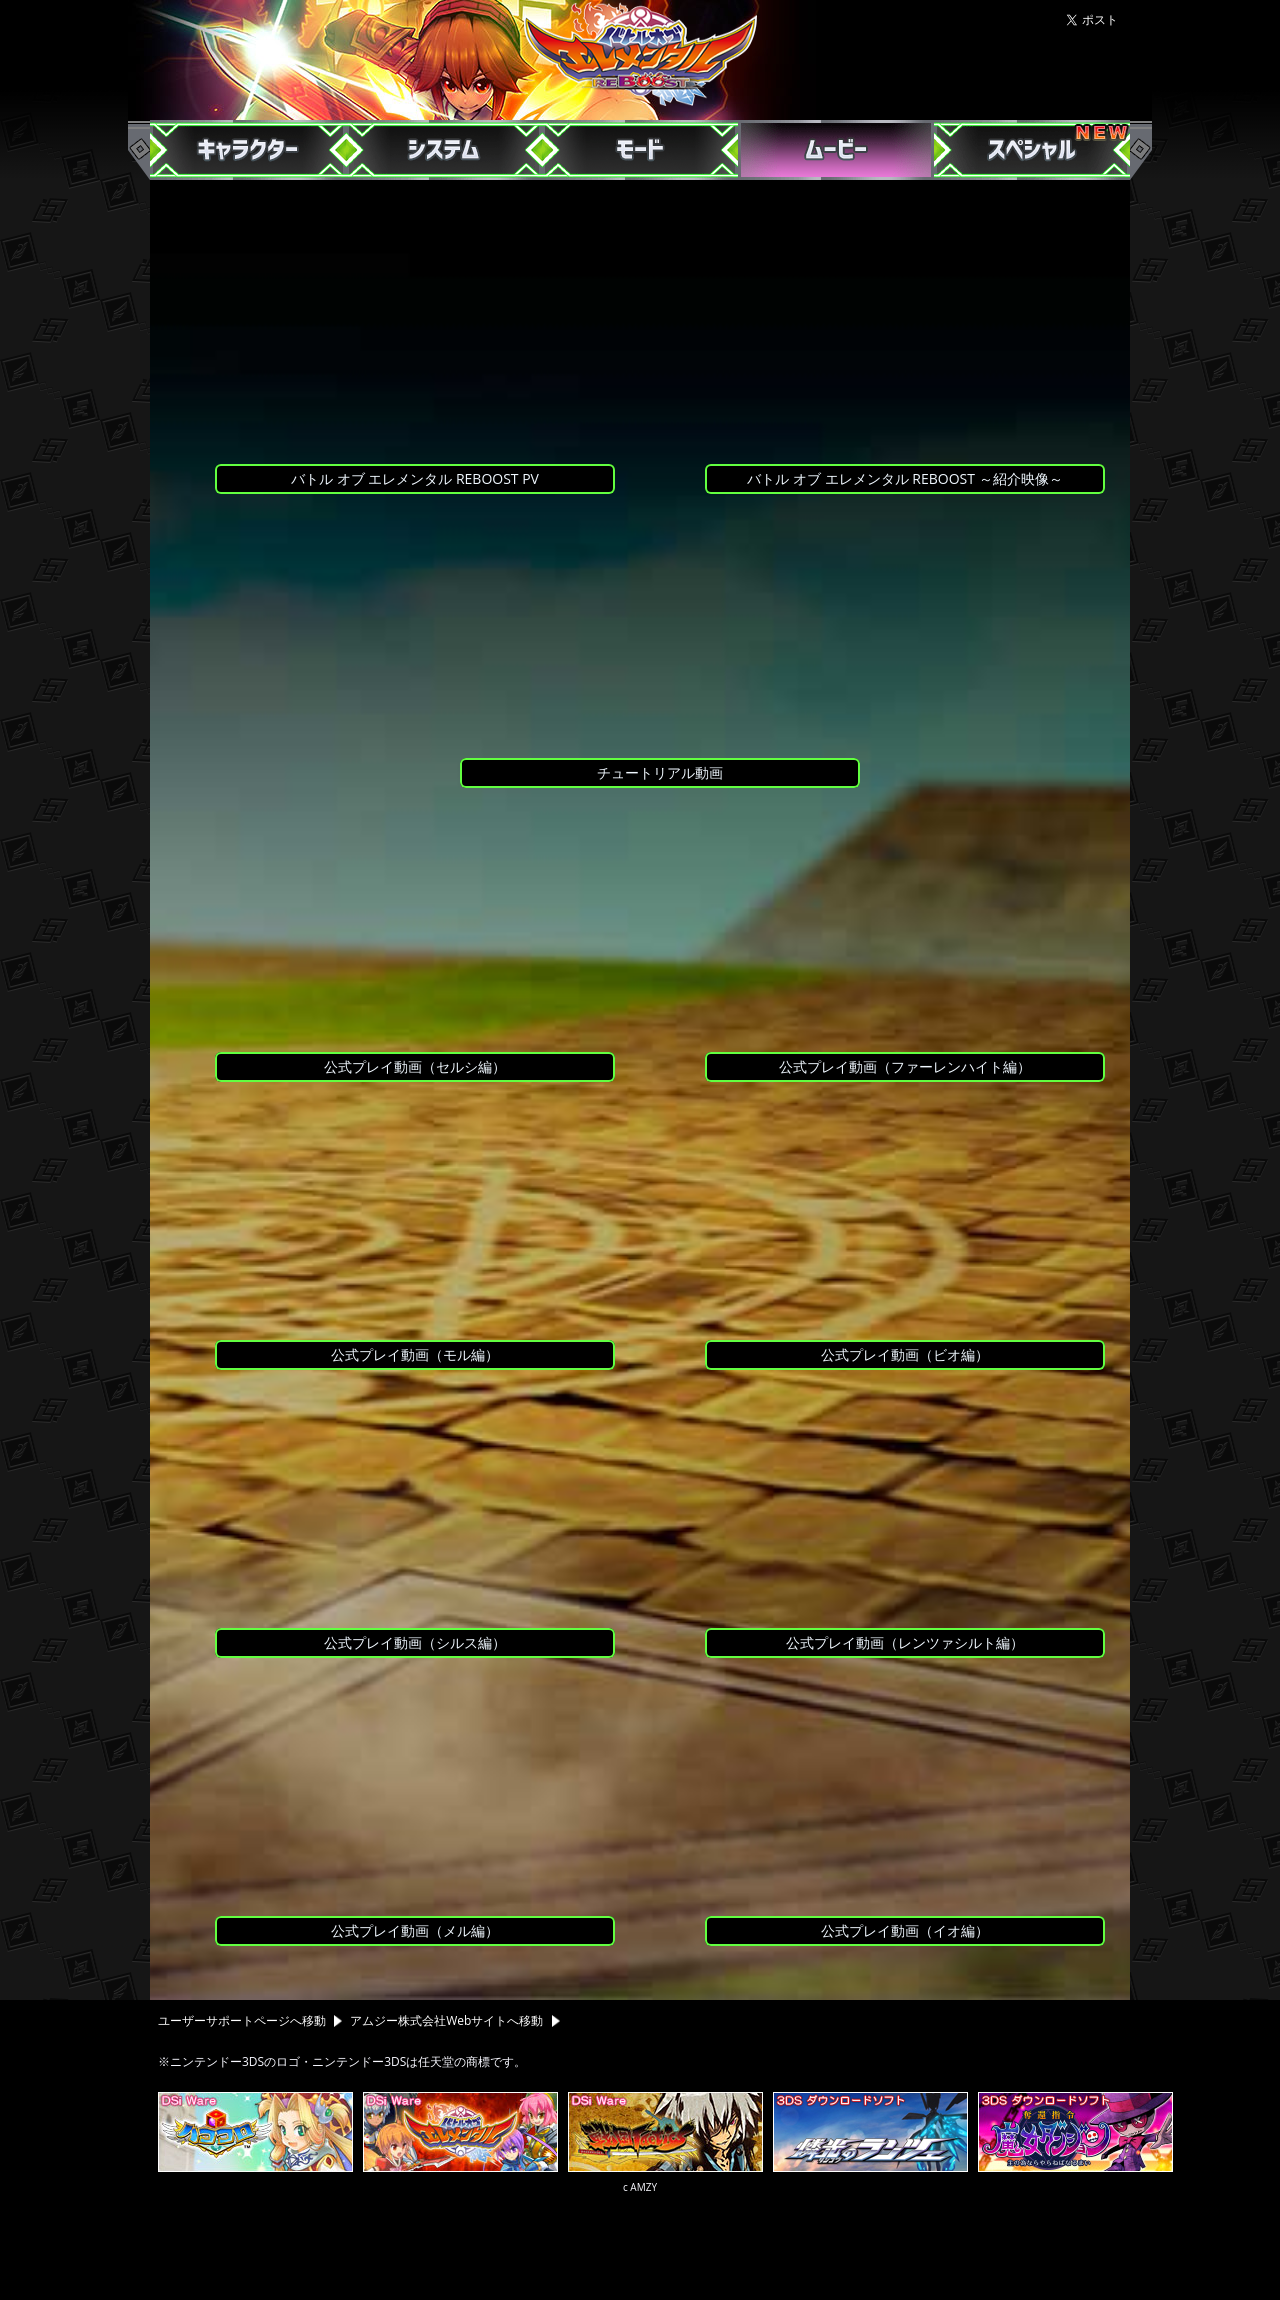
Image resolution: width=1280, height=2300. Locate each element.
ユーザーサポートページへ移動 (254, 2020)
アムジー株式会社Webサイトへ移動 (454, 2020)
